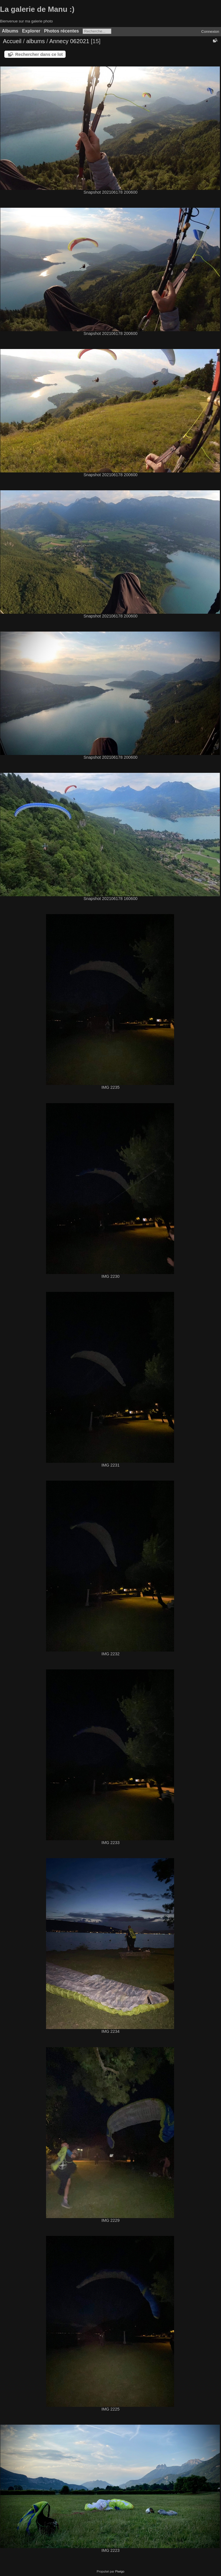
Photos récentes (61, 30)
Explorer (31, 30)
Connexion (210, 31)
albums (35, 41)
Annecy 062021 (69, 41)
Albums (10, 30)
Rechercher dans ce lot (39, 54)
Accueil (12, 41)
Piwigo (119, 2571)
